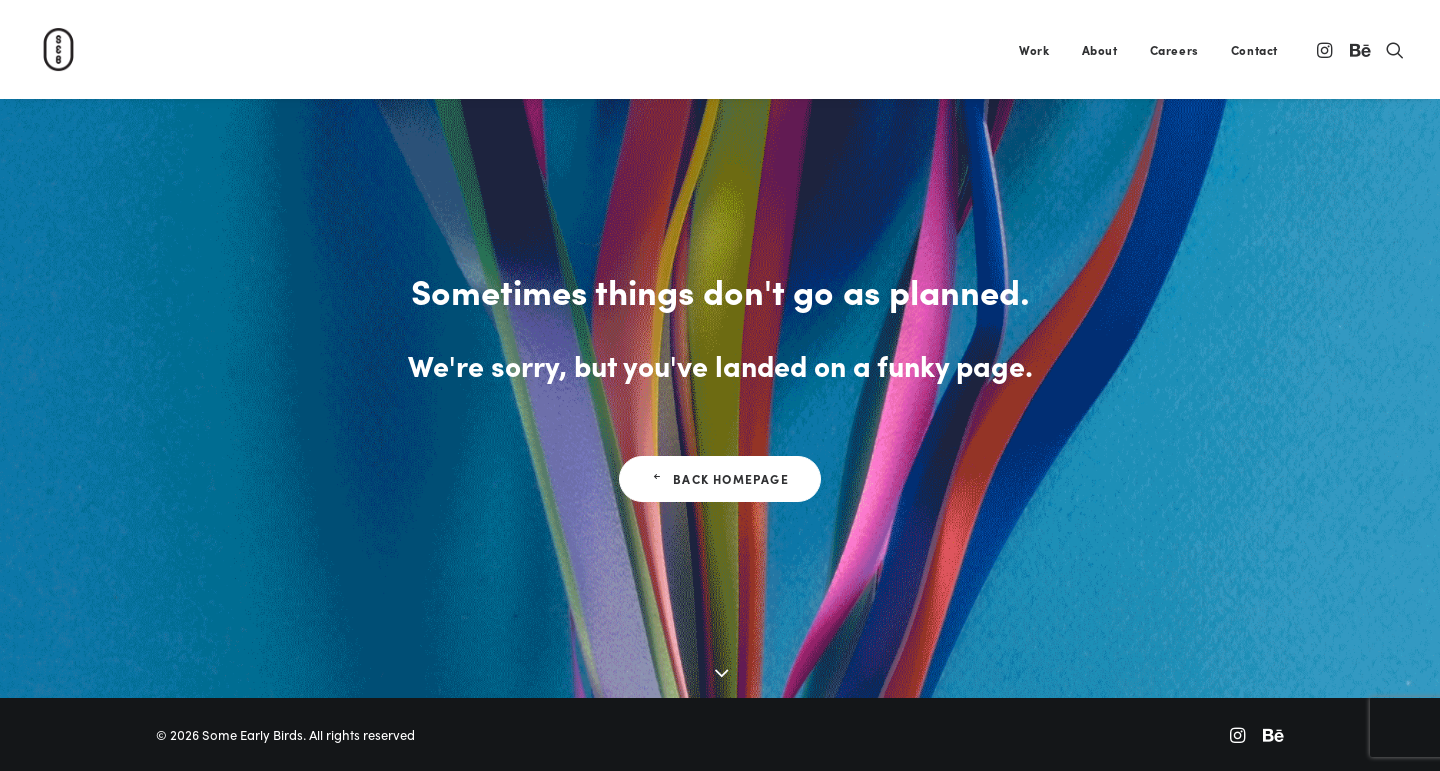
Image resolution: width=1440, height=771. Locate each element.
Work (1034, 50)
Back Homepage (720, 479)
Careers (1174, 50)
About (1100, 50)
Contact (1254, 50)
